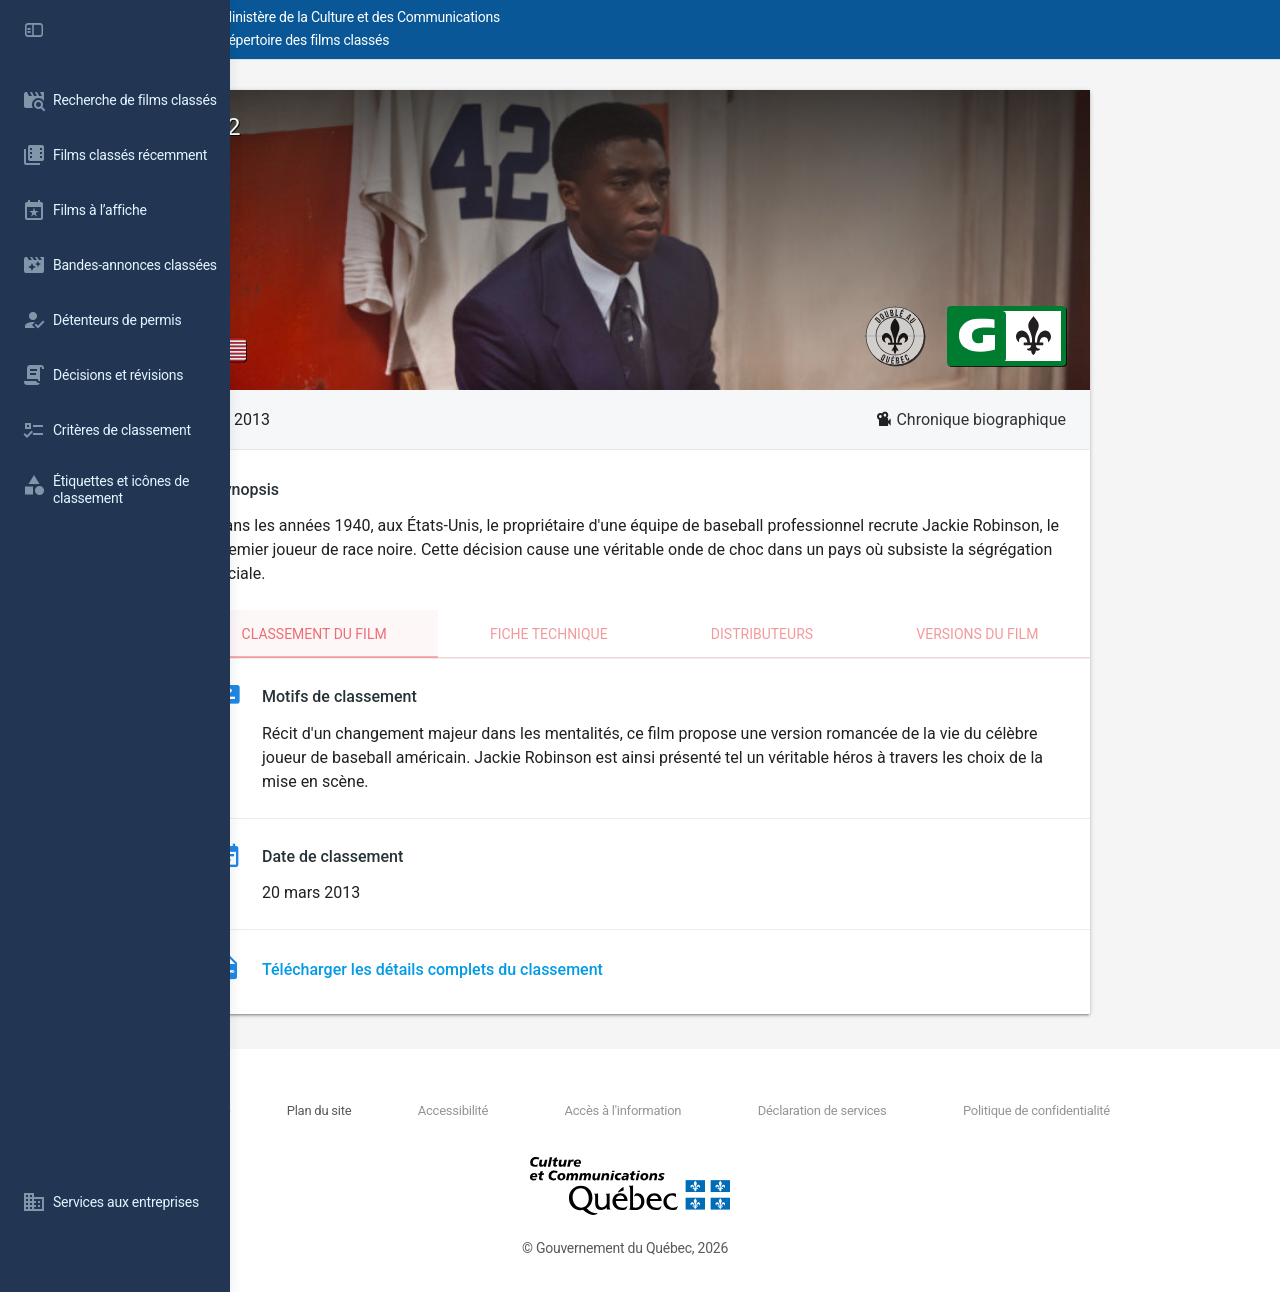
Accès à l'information (719, 1110)
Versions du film (1092, 634)
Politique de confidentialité (1059, 1110)
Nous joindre (402, 1110)
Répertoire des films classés (534, 40)
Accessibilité (586, 1110)
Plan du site (489, 1110)
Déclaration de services (881, 1110)
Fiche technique (664, 634)
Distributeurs (877, 634)
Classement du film (429, 634)
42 (342, 127)
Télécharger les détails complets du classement (547, 969)
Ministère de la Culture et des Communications (590, 17)
